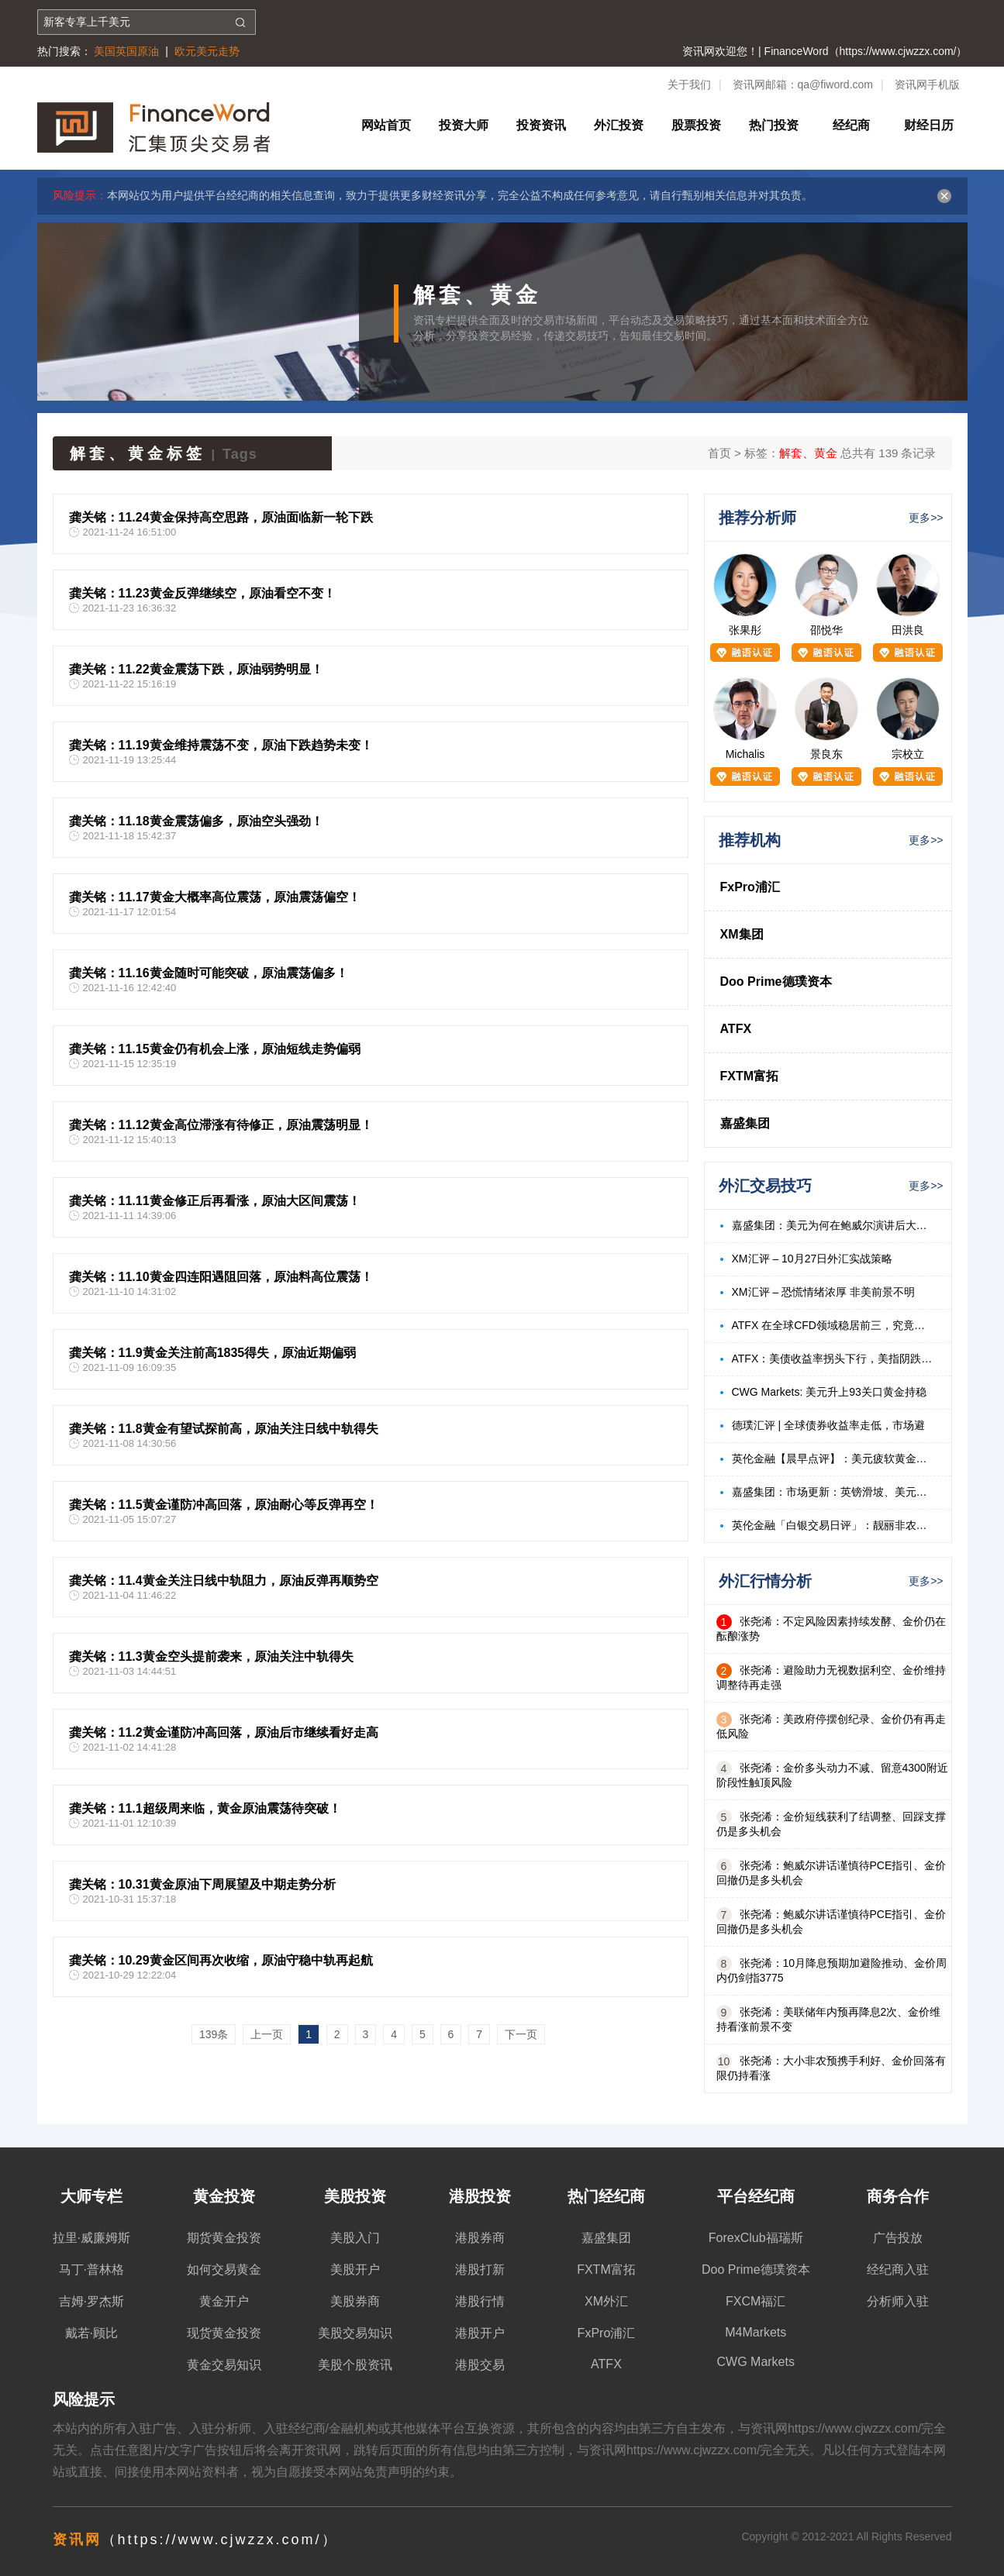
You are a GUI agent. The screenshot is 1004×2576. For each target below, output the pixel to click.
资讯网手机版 (927, 84)
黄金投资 (224, 2196)
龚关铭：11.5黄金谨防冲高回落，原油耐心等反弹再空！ (223, 1504)
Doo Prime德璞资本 (776, 981)
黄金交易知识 (224, 2364)
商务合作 (898, 2196)
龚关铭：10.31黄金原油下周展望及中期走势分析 (202, 1884)
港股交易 (480, 2364)
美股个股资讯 (355, 2364)
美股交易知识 (355, 2333)
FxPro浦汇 (750, 887)
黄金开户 (224, 2301)
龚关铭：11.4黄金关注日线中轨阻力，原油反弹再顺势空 (223, 1580)
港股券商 (480, 2237)
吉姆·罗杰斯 (91, 2301)
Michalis (745, 754)
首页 (719, 453)
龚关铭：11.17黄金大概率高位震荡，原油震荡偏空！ (215, 897)
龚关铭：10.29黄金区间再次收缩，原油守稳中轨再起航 (221, 1960)
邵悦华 (826, 630)
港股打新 (480, 2269)
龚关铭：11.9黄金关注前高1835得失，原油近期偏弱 (213, 1352)
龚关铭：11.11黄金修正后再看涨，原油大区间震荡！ (215, 1200)
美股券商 (355, 2301)
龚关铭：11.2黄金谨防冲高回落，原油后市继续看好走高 (223, 1732)
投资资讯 (541, 125)
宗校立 (908, 754)
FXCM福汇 (755, 2301)
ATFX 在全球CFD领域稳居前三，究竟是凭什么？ (834, 1325)
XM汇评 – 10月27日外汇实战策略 (812, 1258)
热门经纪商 (606, 2196)
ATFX (736, 1028)
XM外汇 (606, 2301)
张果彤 (745, 630)
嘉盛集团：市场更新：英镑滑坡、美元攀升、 (834, 1492)
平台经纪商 (756, 2196)
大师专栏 (91, 2196)
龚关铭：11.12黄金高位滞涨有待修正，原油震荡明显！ (221, 1124)
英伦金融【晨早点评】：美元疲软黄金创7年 (834, 1458)
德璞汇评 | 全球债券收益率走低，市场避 (828, 1425)
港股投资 (480, 2196)
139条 (213, 2034)
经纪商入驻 (898, 2269)
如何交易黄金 (224, 2269)
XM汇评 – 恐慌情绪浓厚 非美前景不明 (823, 1292)
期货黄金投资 (224, 2237)
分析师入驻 (898, 2301)
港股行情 (480, 2301)
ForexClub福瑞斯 (756, 2237)
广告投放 (898, 2237)
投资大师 (463, 125)
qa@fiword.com (835, 84)
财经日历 (929, 125)
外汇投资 (618, 125)
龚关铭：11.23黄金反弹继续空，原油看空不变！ (202, 593)
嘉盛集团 (745, 1123)
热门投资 (774, 125)
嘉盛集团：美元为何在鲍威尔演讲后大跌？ (834, 1225)
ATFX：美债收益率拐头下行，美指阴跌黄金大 (834, 1358)
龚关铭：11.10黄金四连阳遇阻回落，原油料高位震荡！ (221, 1276)
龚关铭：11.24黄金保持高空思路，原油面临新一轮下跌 (221, 517)
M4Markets (755, 2332)
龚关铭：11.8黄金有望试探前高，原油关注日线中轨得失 (223, 1428)
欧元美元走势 (207, 51)
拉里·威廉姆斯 (91, 2237)
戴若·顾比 (91, 2333)
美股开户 (355, 2269)
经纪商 (851, 125)
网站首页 (386, 125)
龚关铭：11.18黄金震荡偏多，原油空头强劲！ (196, 821)
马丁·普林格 (91, 2269)
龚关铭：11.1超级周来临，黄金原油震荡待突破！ (205, 1808)
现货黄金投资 (224, 2333)
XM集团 (742, 934)
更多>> (926, 517)
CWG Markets (756, 2361)
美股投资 (355, 2196)
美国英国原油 (126, 51)
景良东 (826, 754)
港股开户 (480, 2333)
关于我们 (689, 84)
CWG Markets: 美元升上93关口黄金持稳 (829, 1392)
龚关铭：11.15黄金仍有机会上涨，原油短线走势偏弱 (215, 1049)
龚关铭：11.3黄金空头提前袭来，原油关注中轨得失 (211, 1656)
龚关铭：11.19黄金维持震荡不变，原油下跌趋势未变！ (221, 745)
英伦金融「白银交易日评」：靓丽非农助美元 (834, 1525)
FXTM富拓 (749, 1076)
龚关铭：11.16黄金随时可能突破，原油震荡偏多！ (208, 973)
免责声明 (387, 2471)
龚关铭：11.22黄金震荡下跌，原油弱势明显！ (196, 669)
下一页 (521, 2034)
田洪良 (908, 630)
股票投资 (696, 125)
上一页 (266, 2034)
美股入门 (355, 2237)
